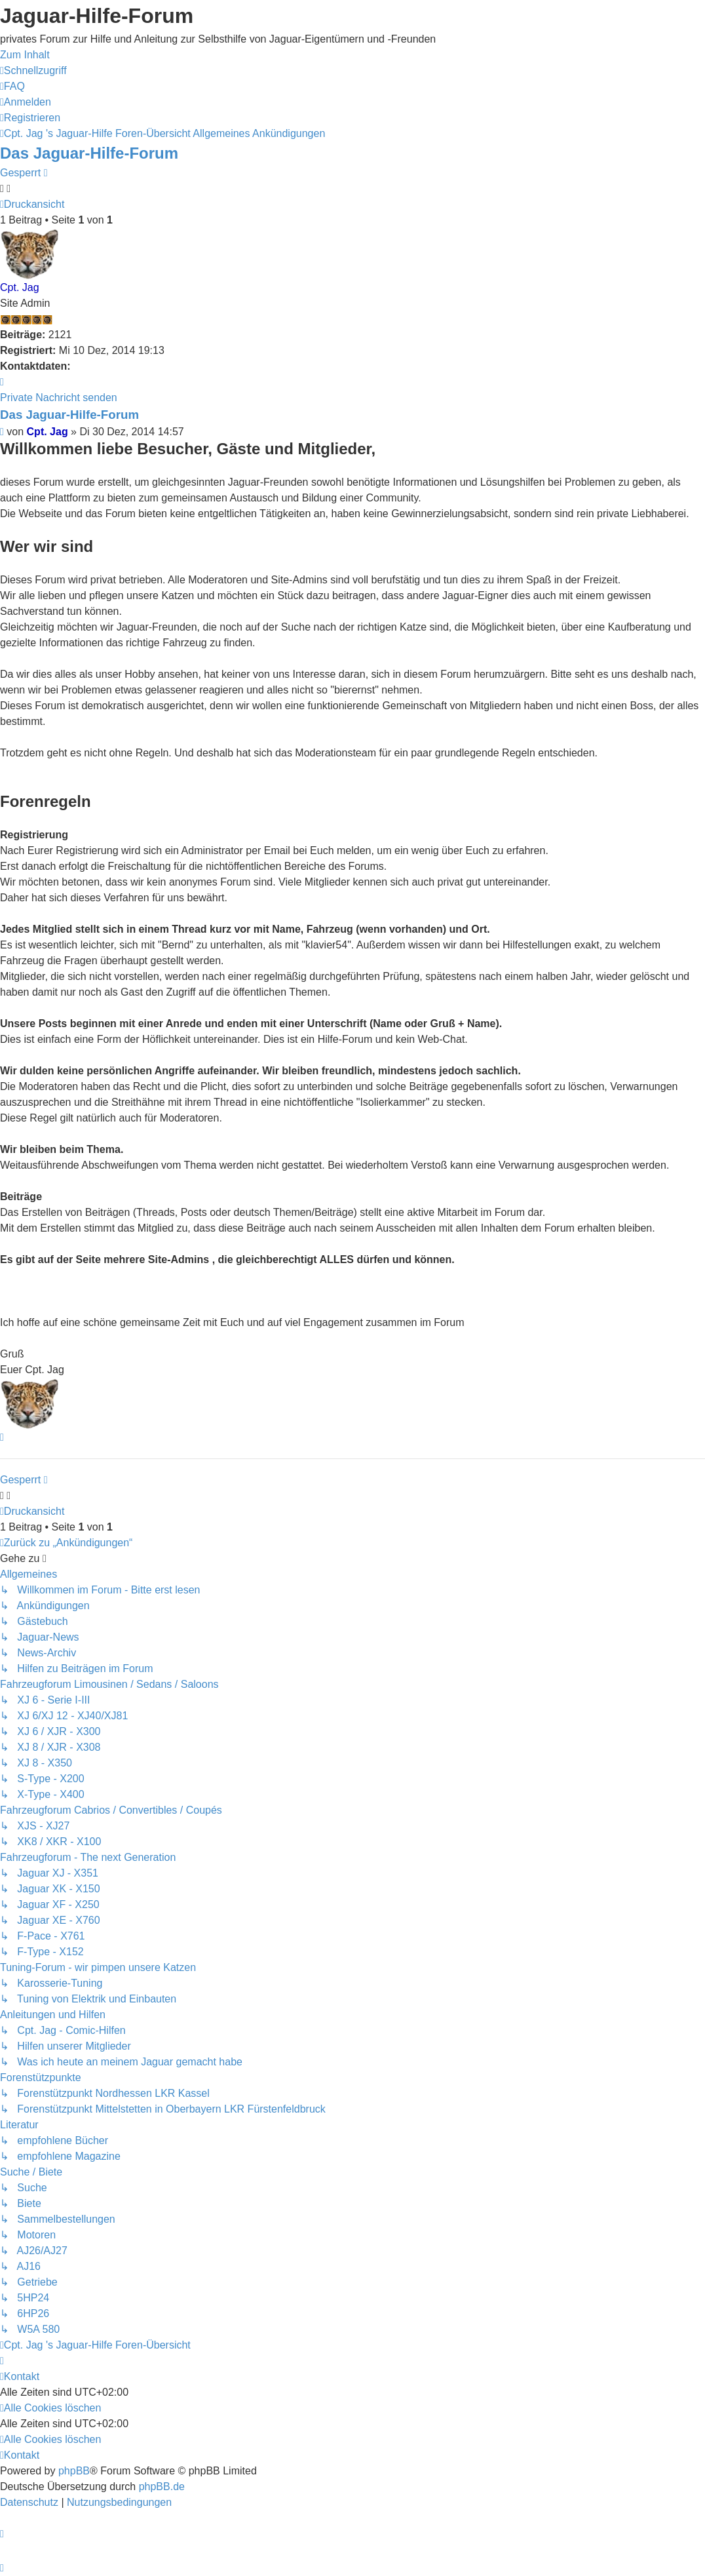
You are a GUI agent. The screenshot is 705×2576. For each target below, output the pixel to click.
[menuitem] (12, 86)
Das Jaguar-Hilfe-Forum (89, 153)
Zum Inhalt (25, 54)
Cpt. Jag (19, 287)
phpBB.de (162, 2486)
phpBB (74, 2470)
